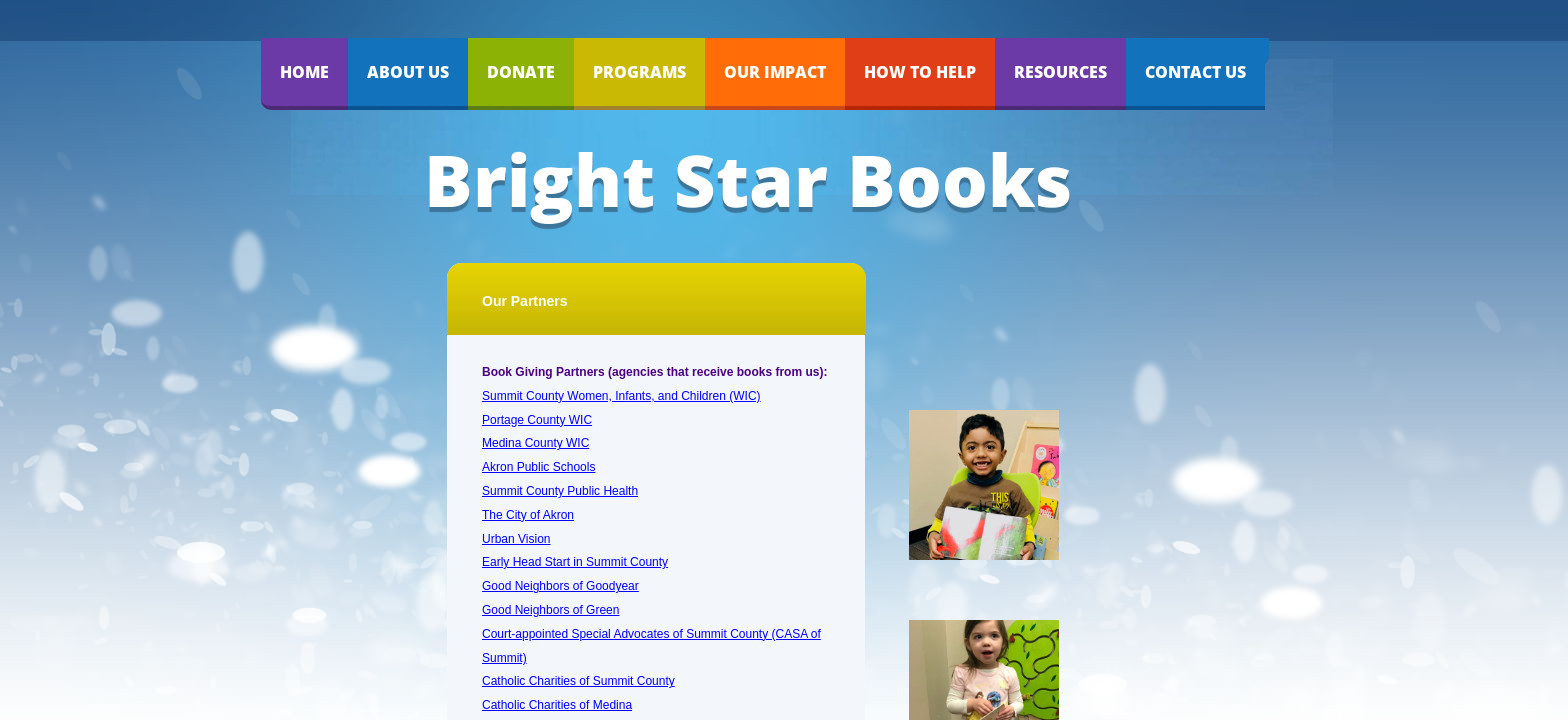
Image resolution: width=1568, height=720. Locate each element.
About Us (408, 72)
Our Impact (775, 72)
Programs (639, 72)
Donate (521, 72)
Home (304, 72)
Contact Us (1195, 72)
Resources (1060, 72)
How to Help (920, 72)
